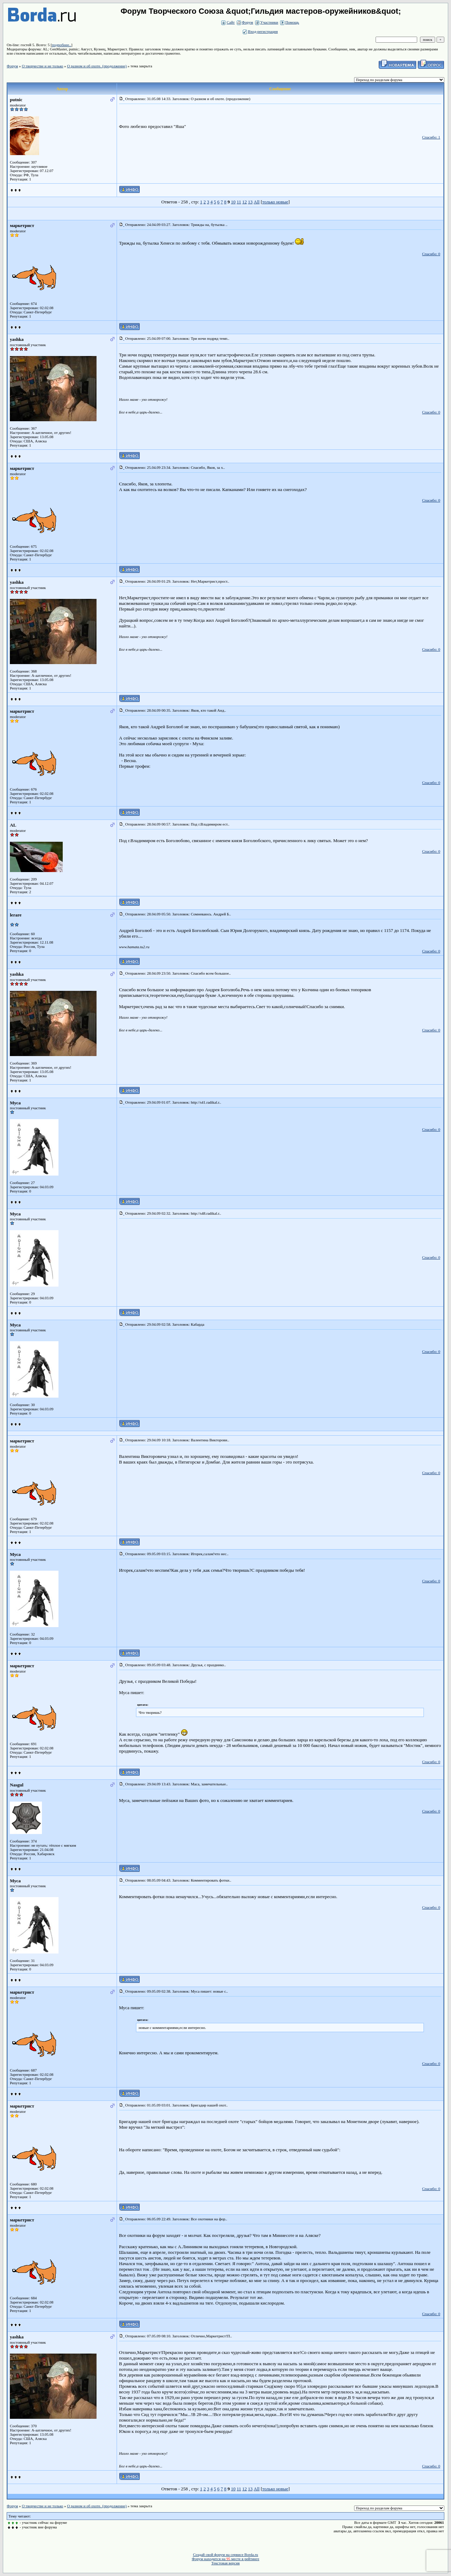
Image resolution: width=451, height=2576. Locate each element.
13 (250, 201)
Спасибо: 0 (431, 254)
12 (244, 201)
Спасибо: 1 (431, 137)
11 (239, 201)
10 (233, 201)
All (257, 201)
